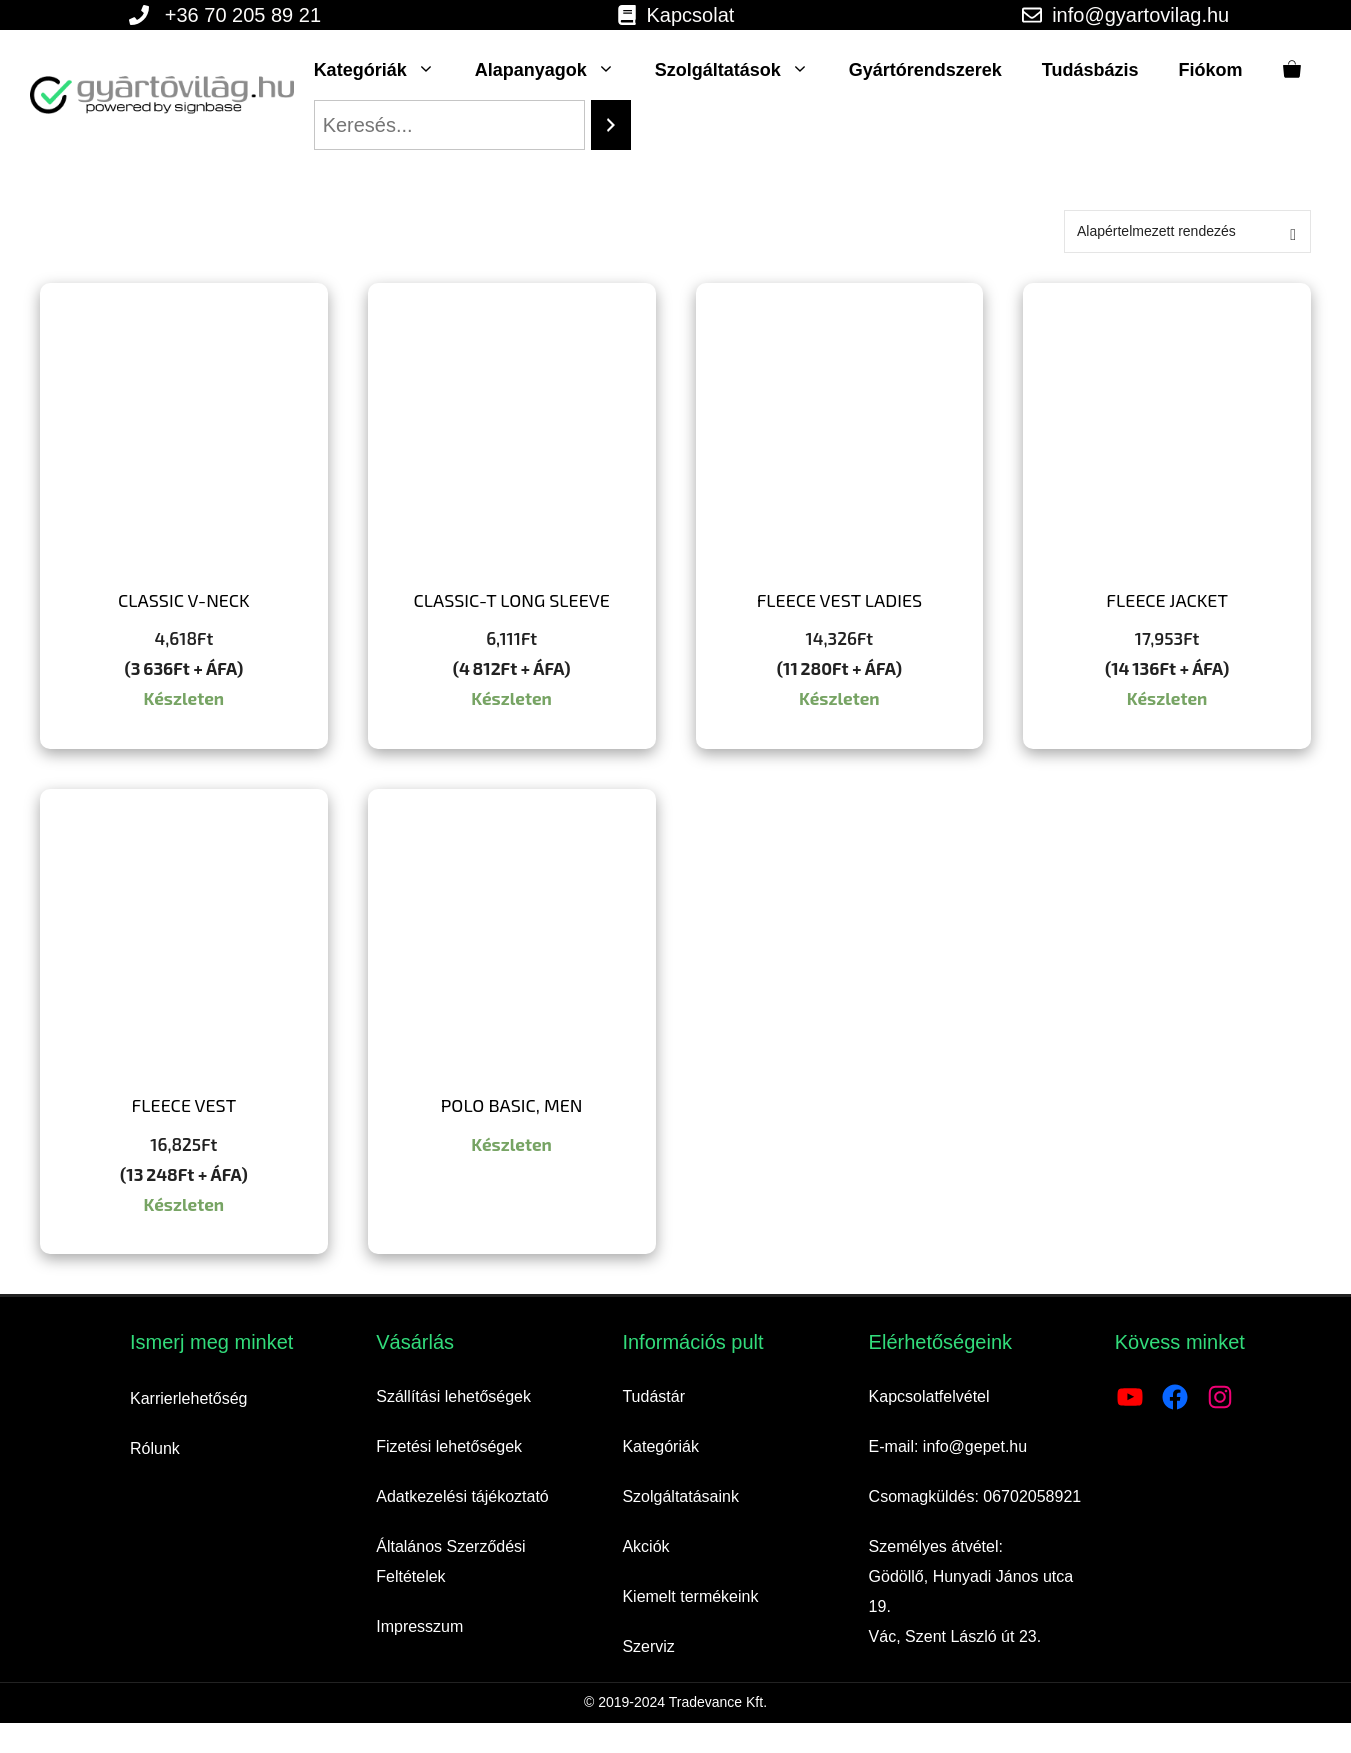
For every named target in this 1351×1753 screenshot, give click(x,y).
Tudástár (653, 1396)
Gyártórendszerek (925, 70)
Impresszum (419, 1626)
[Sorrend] (1187, 231)
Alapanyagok (555, 70)
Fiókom (1211, 70)
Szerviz (648, 1646)
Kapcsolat (691, 15)
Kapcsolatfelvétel (929, 1396)
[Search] (611, 125)
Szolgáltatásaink (680, 1496)
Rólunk (155, 1448)
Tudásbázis (1090, 70)
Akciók (645, 1546)
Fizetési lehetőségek (449, 1446)
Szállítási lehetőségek (453, 1396)
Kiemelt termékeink (690, 1596)
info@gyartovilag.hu (1140, 15)
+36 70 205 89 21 (243, 15)
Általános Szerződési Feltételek (450, 1561)
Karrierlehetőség (188, 1398)
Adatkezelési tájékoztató (462, 1496)
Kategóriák (384, 70)
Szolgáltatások (742, 70)
